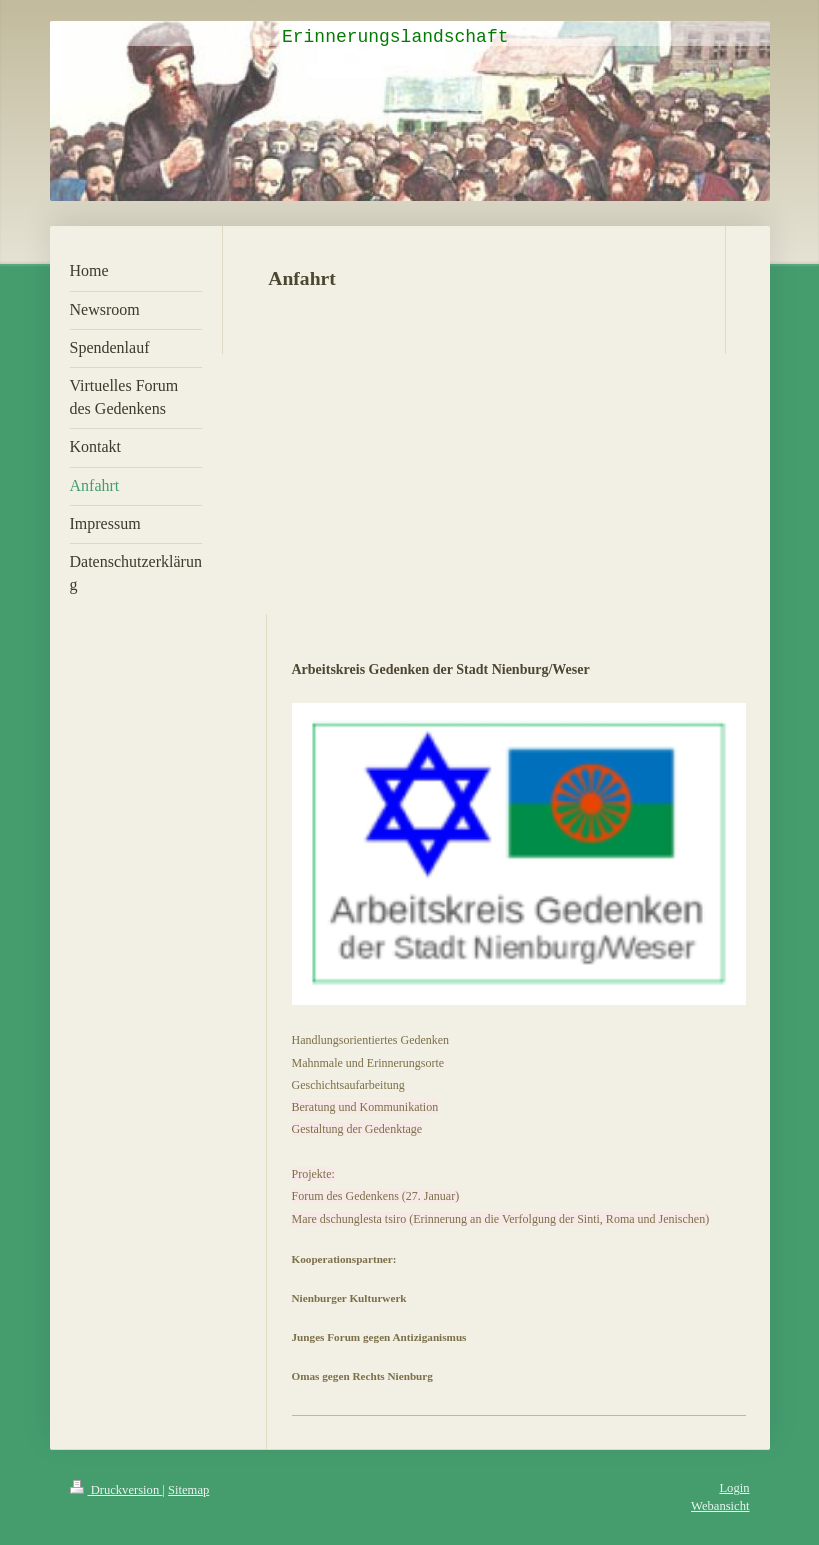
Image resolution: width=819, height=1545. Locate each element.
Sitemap (188, 1490)
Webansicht (720, 1506)
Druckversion (116, 1490)
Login (734, 1488)
